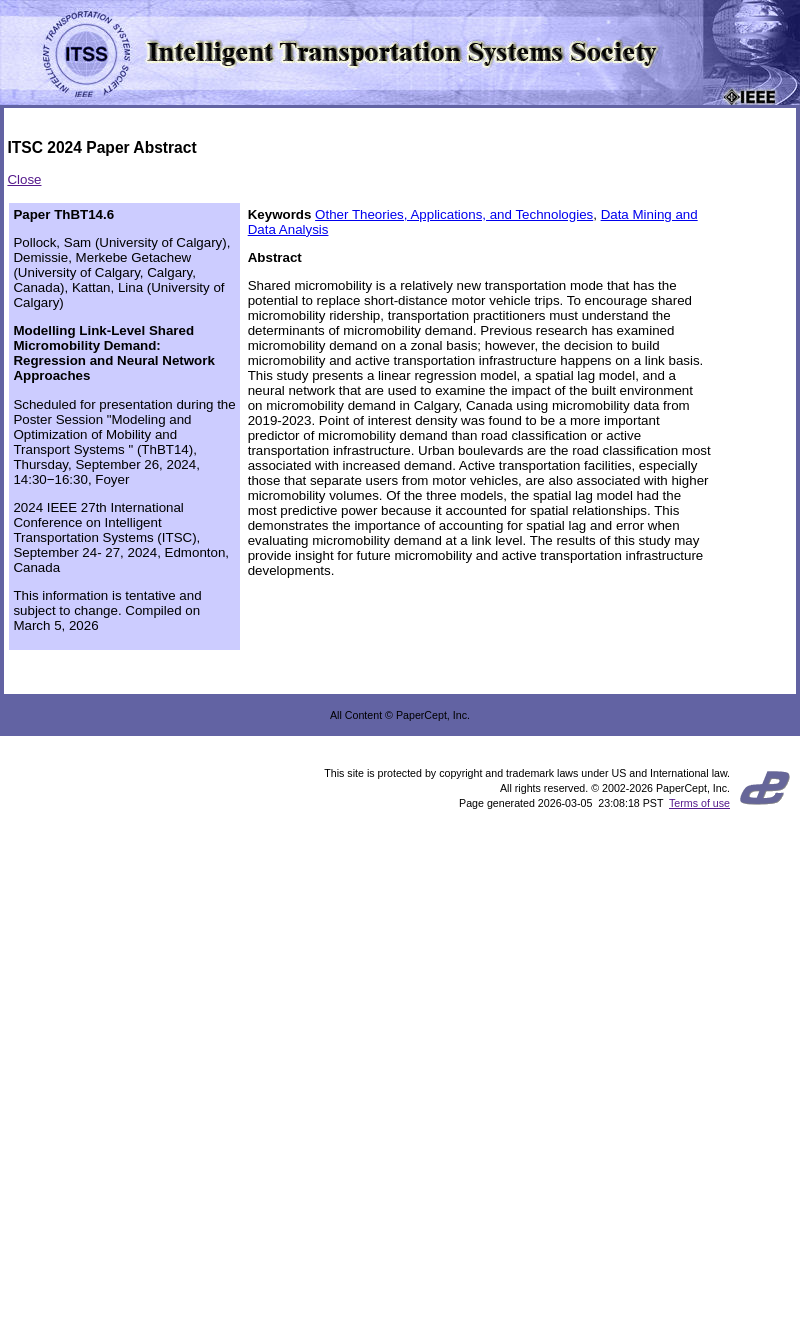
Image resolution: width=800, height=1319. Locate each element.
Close (24, 179)
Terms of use (699, 803)
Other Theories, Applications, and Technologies (454, 214)
